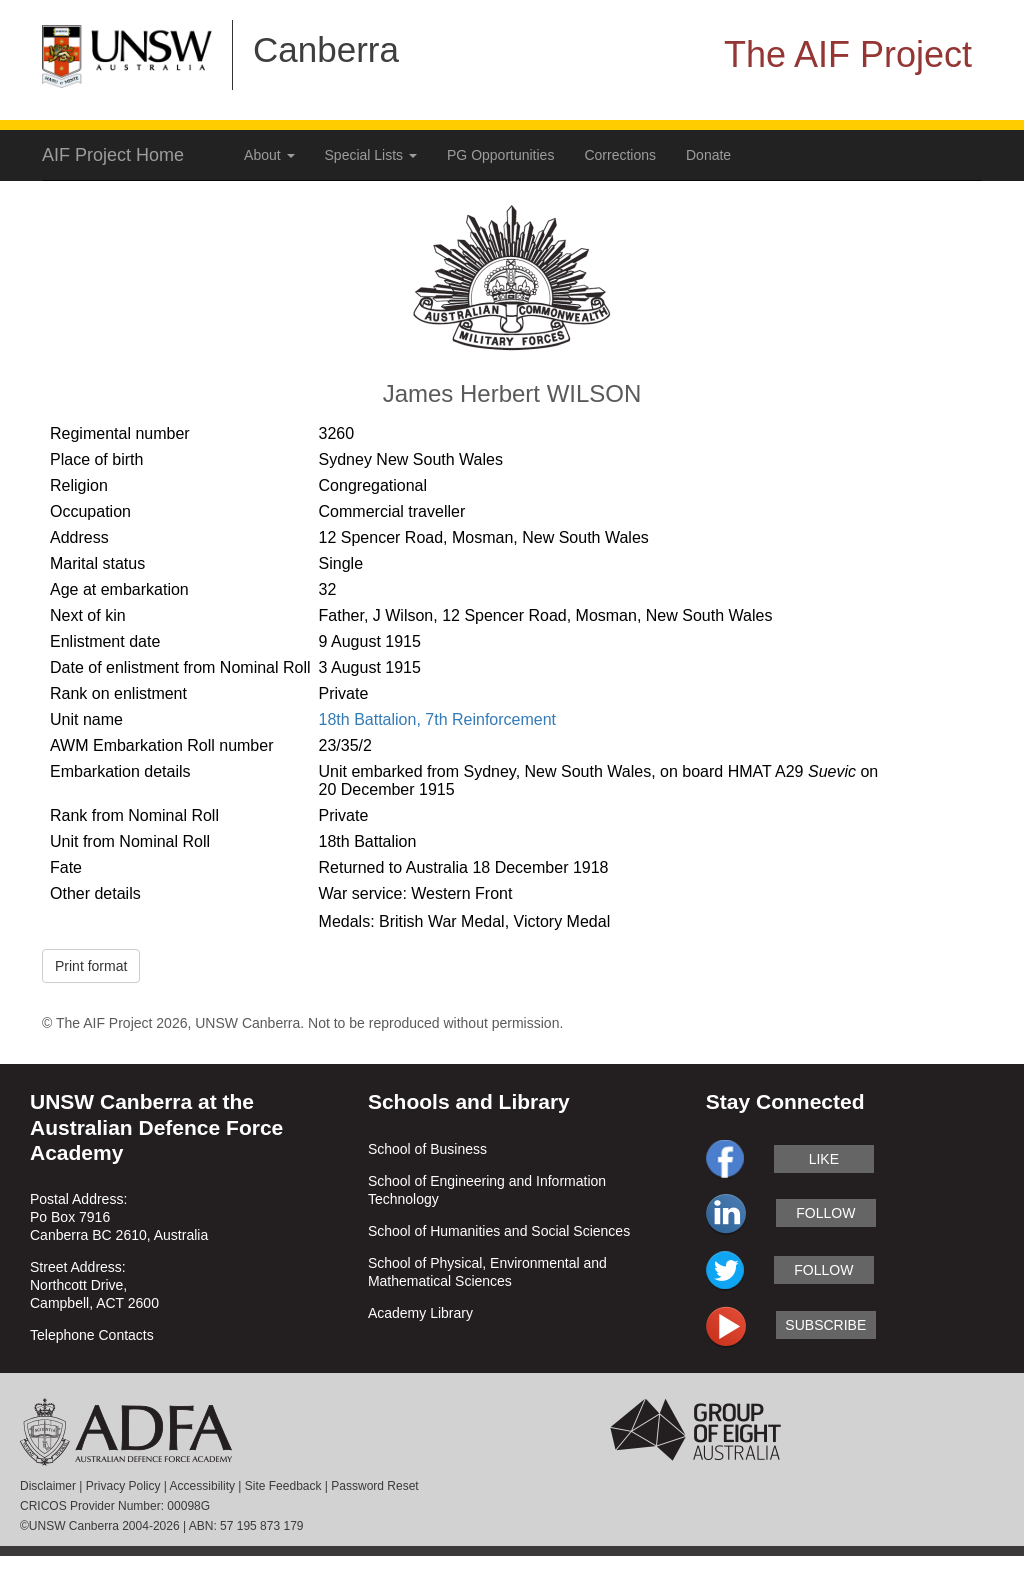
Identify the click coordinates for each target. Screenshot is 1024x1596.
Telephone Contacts (92, 1335)
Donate (708, 155)
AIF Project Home (113, 155)
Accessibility (202, 1486)
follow (825, 1213)
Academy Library (420, 1313)
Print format (91, 966)
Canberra (326, 49)
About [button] (269, 155)
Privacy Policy (123, 1486)
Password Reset (374, 1486)
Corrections (620, 155)
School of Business (427, 1149)
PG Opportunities (500, 155)
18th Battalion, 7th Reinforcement (437, 719)
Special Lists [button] (371, 155)
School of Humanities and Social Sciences (499, 1231)
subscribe (825, 1325)
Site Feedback (283, 1486)
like (824, 1159)
